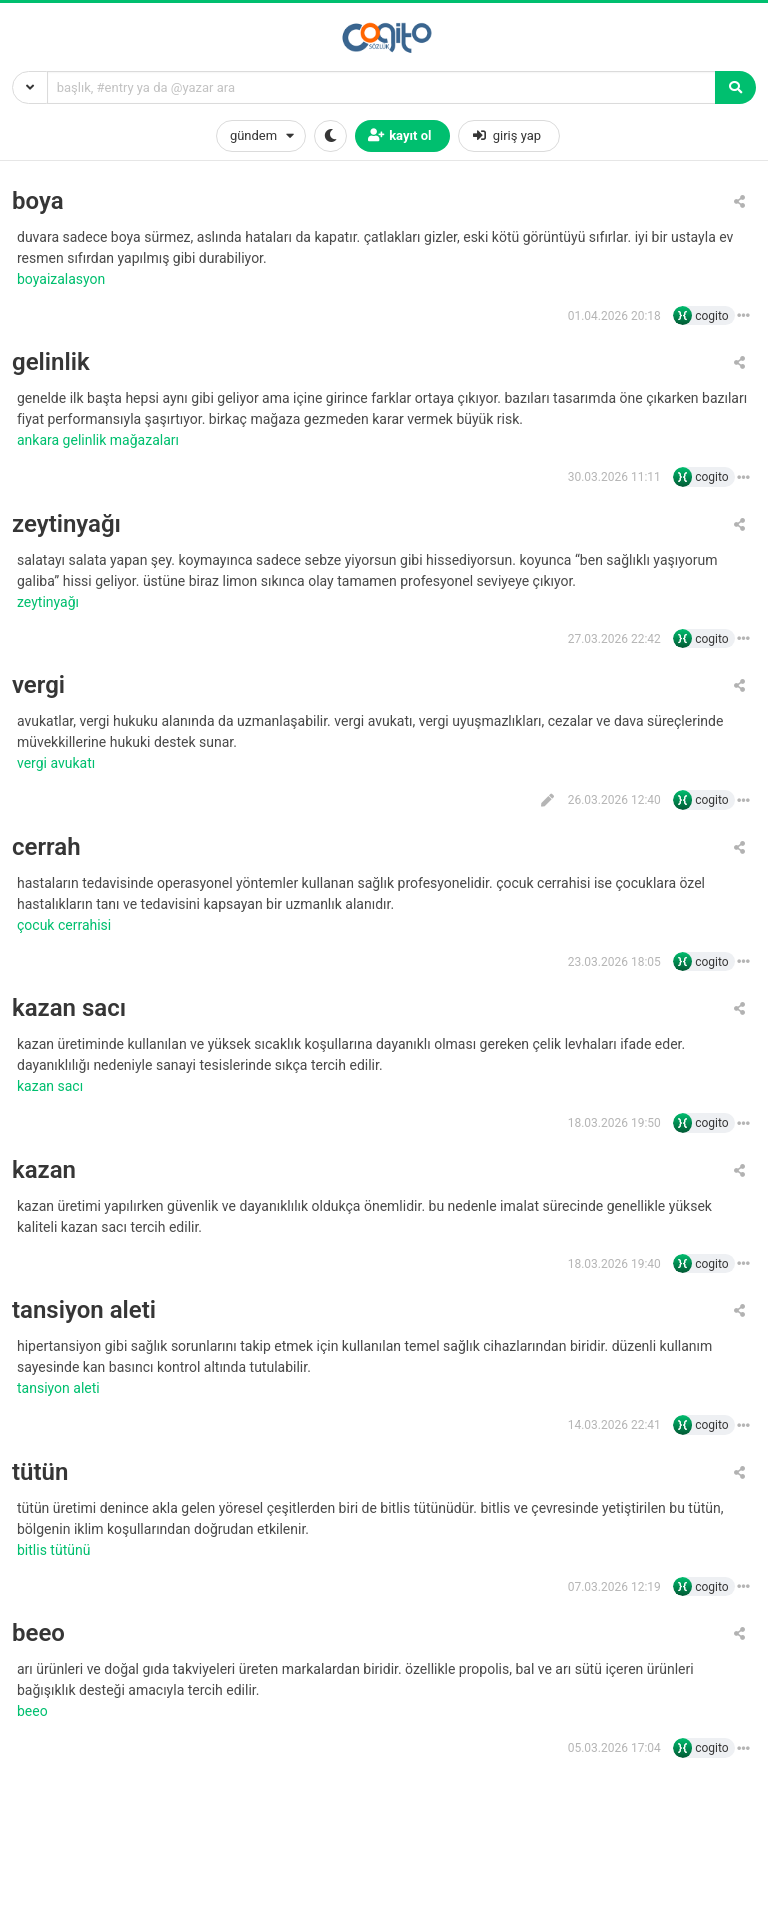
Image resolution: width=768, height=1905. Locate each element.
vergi (38, 685)
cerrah (46, 847)
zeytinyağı (66, 524)
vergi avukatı (58, 763)
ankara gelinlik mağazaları (99, 440)
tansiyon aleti (84, 1310)
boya (38, 201)
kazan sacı (69, 1008)
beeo (38, 1633)
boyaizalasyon (63, 279)
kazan (44, 1170)
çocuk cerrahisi (66, 925)
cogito (711, 316)
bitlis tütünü (55, 1550)
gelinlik (51, 362)
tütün (40, 1472)
